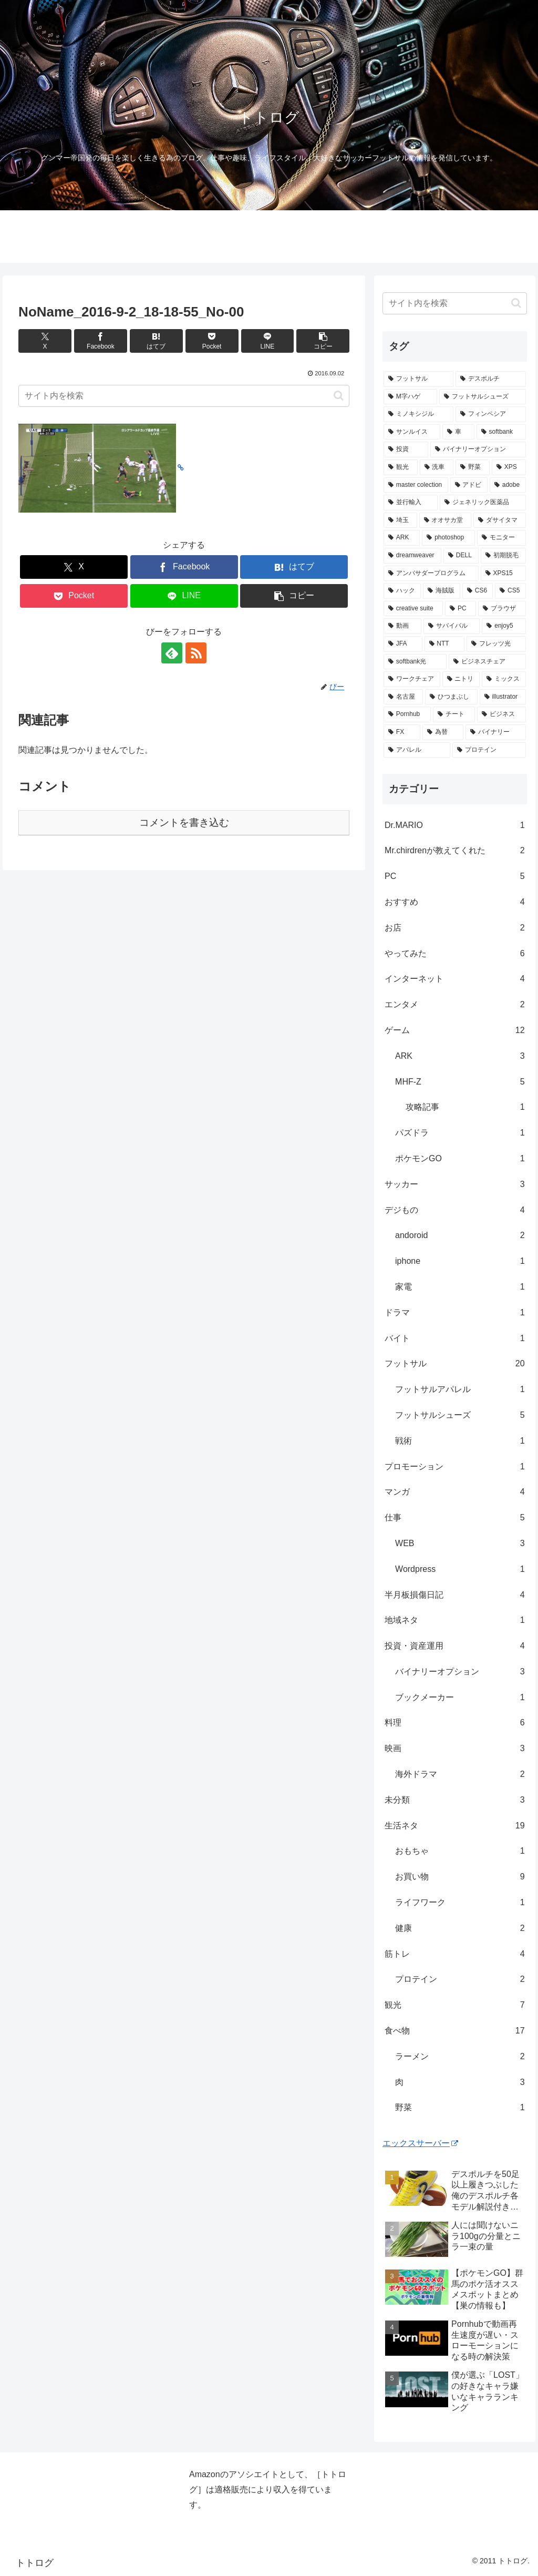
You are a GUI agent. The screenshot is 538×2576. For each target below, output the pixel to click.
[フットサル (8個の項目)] (418, 379)
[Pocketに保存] (212, 341)
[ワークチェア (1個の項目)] (412, 679)
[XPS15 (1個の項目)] (503, 573)
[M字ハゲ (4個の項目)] (410, 397)
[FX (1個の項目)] (402, 732)
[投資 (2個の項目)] (406, 449)
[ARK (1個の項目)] (402, 538)
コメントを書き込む (184, 822)
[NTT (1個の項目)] (444, 644)
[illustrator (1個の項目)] (503, 697)
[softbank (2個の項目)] (501, 432)
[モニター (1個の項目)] (501, 538)
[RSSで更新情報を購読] (195, 652)
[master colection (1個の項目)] (416, 485)
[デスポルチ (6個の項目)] (490, 379)
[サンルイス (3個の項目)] (412, 432)
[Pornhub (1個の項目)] (407, 714)
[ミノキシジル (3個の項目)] (418, 414)
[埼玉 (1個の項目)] (400, 520)
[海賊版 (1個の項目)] (441, 591)
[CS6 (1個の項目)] (477, 591)
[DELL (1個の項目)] (461, 556)
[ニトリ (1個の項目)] (461, 679)
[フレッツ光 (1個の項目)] (496, 644)
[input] (183, 396)
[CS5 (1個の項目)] (510, 591)
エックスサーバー (420, 2143)
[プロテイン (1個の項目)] (488, 750)
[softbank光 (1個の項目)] (415, 662)
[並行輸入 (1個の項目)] (411, 502)
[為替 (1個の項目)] (442, 732)
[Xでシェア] (44, 341)
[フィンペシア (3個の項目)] (490, 414)
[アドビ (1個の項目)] (469, 485)
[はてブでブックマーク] (156, 341)
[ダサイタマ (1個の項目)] (499, 520)
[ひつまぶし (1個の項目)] (451, 697)
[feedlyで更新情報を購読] (171, 652)
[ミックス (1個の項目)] (503, 679)
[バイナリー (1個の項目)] (495, 732)
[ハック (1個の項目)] (402, 591)
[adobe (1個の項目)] (508, 485)
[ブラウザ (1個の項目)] (501, 609)
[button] (322, 341)
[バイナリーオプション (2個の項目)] (477, 449)
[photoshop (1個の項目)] (448, 538)
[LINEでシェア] (267, 341)
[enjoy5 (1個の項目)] (503, 626)
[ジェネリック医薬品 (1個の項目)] (482, 502)
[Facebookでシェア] (100, 341)
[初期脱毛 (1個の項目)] (503, 556)
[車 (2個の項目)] (458, 432)
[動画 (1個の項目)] (402, 626)
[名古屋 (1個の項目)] (403, 697)
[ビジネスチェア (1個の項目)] (487, 662)
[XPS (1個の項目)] (509, 467)
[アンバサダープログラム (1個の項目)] (431, 573)
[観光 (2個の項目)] (401, 467)
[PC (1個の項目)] (460, 609)
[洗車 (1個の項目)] (437, 467)
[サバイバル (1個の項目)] (451, 626)
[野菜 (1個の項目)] (473, 467)
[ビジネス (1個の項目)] (501, 714)
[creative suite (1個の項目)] (413, 609)
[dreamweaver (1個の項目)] (412, 556)
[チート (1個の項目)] (454, 714)
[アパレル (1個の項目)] (417, 750)
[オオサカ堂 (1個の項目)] (445, 520)
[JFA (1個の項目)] (403, 644)
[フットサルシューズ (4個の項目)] (482, 397)
